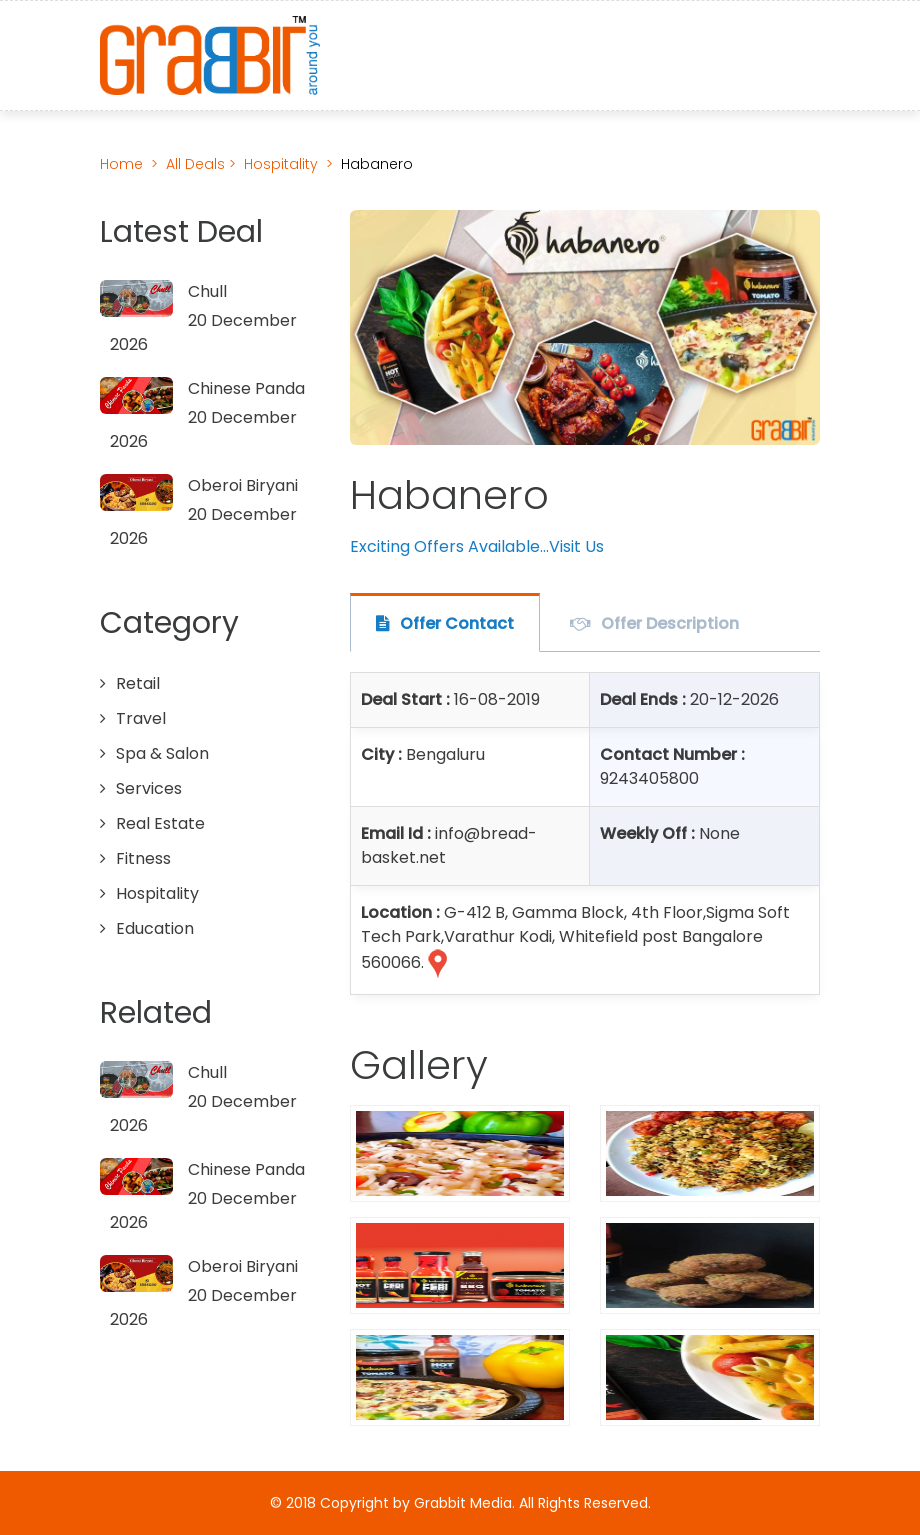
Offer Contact (457, 623)
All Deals (197, 164)
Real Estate (160, 823)
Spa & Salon (162, 753)
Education (155, 928)
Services (149, 788)
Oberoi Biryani (243, 485)
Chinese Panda (246, 388)
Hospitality (281, 164)
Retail (138, 683)
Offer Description (670, 623)
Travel (141, 718)
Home (121, 164)
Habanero (377, 164)
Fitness (143, 858)
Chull (207, 291)
